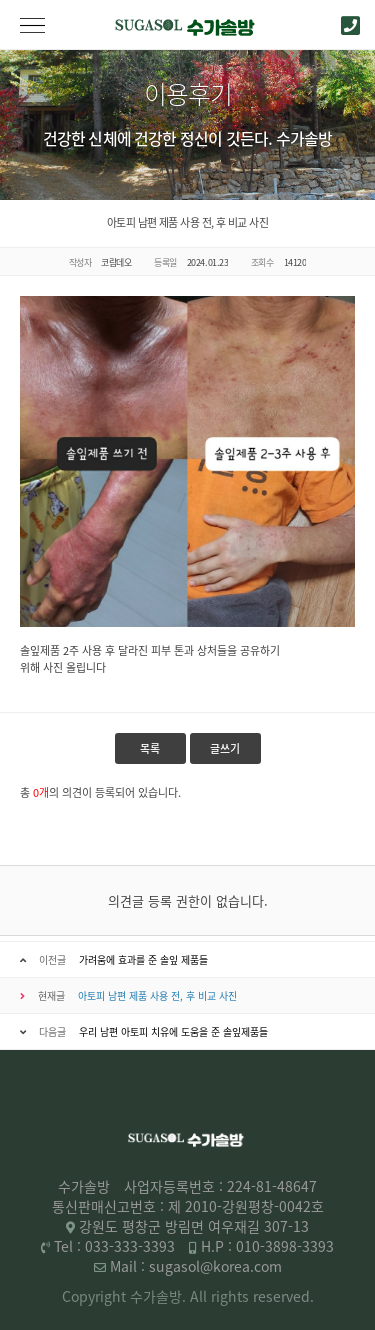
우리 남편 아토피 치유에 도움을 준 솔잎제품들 (173, 1031)
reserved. (283, 1296)
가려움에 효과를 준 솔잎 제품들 (143, 959)
